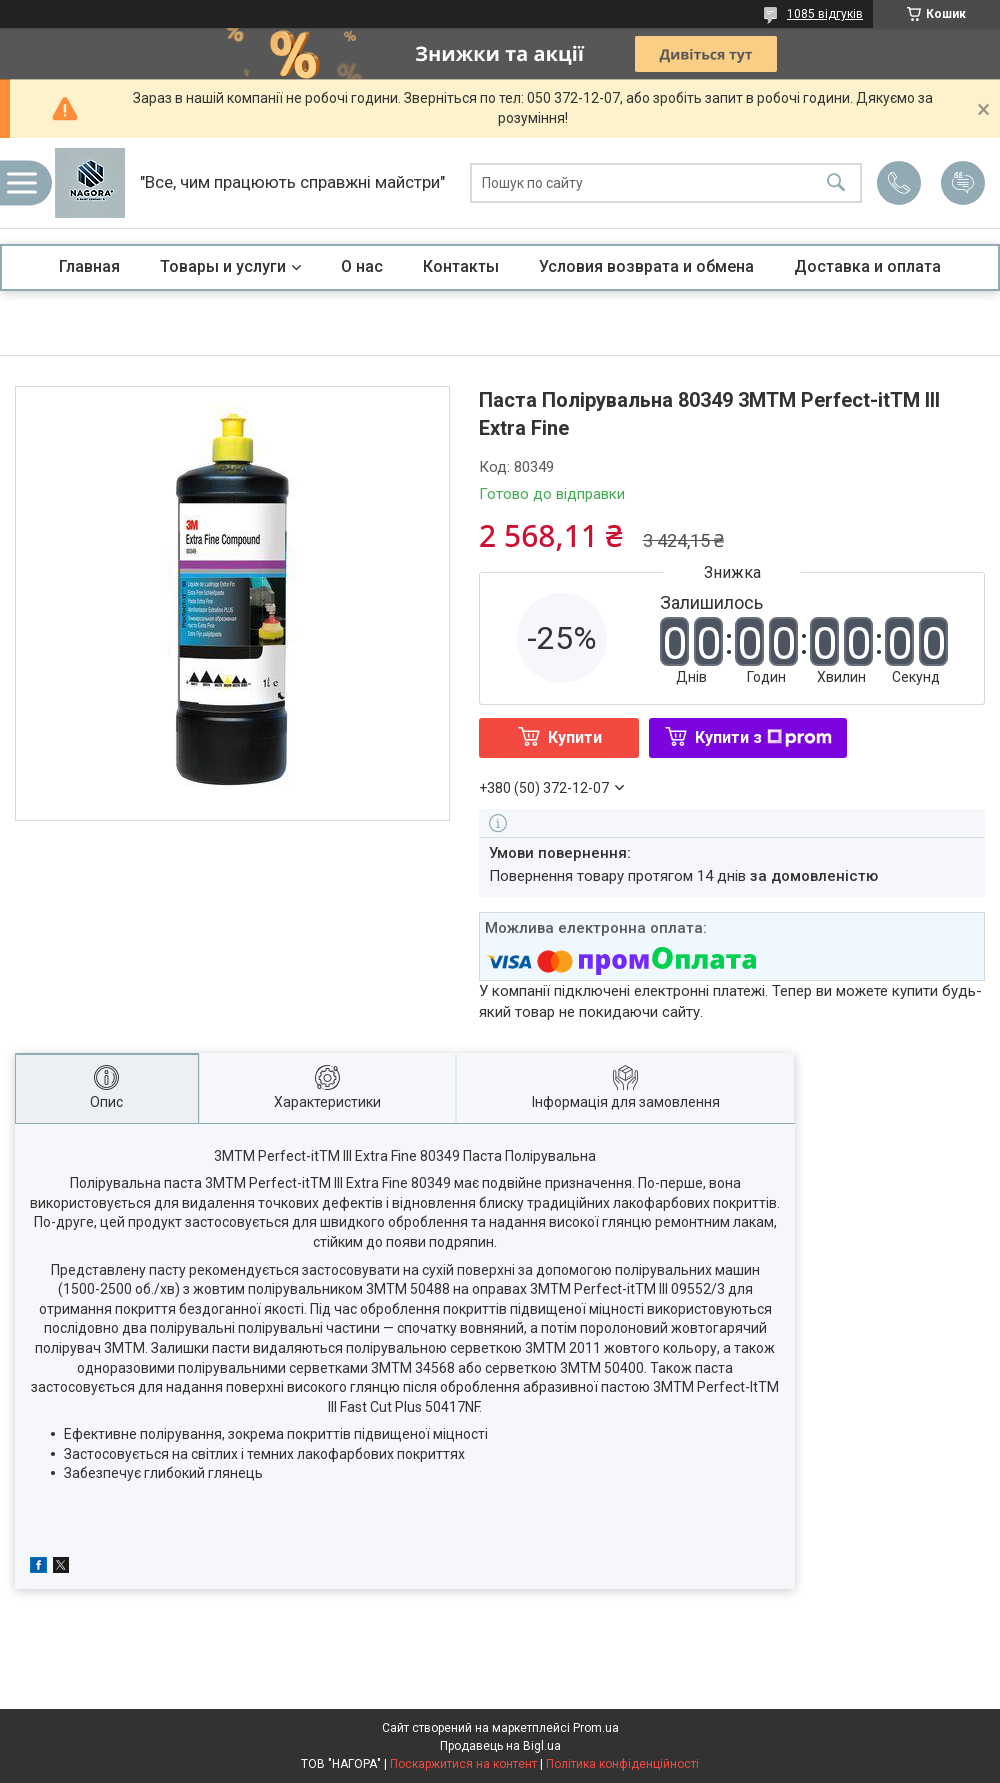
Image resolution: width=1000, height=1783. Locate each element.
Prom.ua (596, 1728)
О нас (362, 266)
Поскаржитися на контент (463, 1764)
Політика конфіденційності (622, 1764)
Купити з (763, 737)
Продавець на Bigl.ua (500, 1746)
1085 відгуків (825, 14)
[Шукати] (836, 183)
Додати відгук (963, 183)
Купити (575, 737)
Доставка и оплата (867, 266)
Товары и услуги (223, 266)
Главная (89, 266)
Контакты (461, 266)
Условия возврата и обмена (646, 266)
